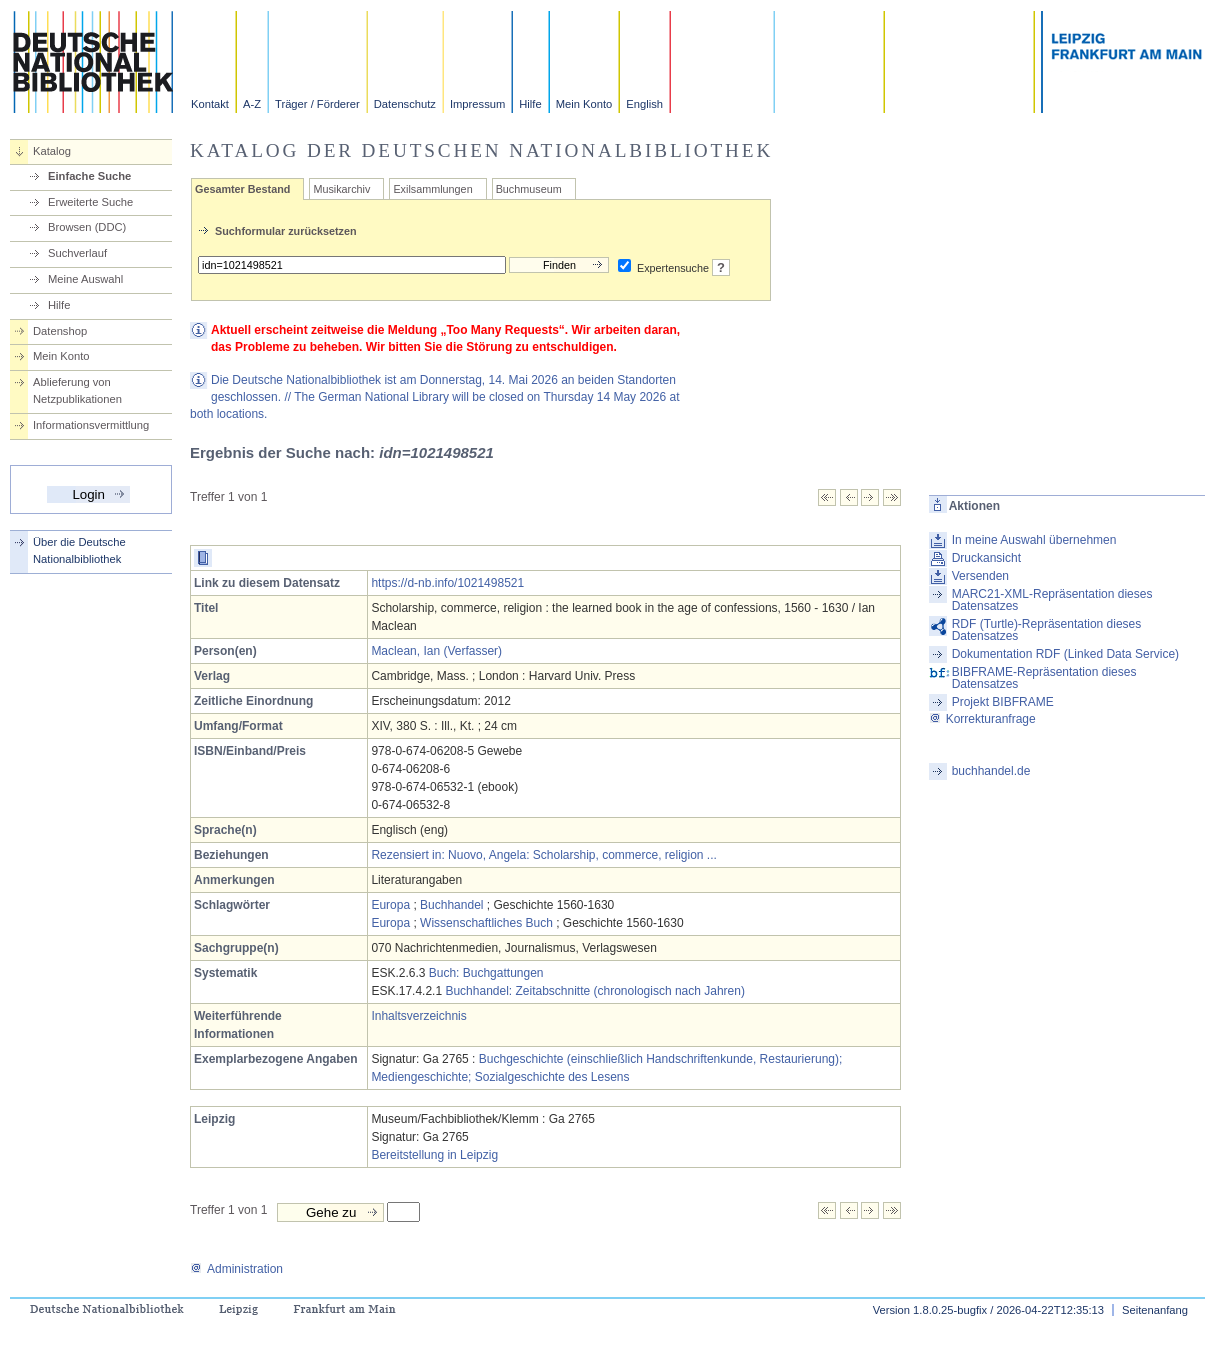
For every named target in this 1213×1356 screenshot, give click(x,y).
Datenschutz (405, 104)
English (644, 104)
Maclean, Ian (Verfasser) (436, 651)
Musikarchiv (341, 189)
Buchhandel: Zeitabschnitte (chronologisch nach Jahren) (595, 991)
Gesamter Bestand (242, 189)
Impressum (477, 104)
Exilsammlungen (432, 189)
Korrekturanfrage (982, 719)
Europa (390, 905)
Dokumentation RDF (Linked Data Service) (1065, 654)
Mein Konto (584, 104)
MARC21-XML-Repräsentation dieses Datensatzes (1052, 600)
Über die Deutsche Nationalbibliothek (79, 550)
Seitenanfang (1155, 1310)
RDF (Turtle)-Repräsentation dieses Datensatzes (1047, 630)
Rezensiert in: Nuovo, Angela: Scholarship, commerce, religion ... (544, 855)
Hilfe (530, 104)
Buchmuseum (529, 189)
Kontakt (210, 104)
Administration (236, 1269)
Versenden (980, 576)
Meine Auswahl (85, 279)
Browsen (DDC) (87, 227)
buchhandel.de (991, 771)
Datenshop (60, 331)
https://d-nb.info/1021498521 (447, 583)
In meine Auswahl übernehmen (1034, 540)
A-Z (252, 104)
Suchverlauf (77, 253)
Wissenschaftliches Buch (486, 923)
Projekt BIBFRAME (1003, 702)
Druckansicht (986, 558)
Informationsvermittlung (91, 425)
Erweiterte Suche (90, 202)
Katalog (52, 151)
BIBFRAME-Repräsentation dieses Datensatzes (1044, 678)
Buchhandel (451, 905)
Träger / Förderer (317, 104)
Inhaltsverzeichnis (418, 1016)
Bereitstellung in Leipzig (434, 1155)
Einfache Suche (89, 176)
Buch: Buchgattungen (486, 973)
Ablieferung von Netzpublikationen (77, 390)
